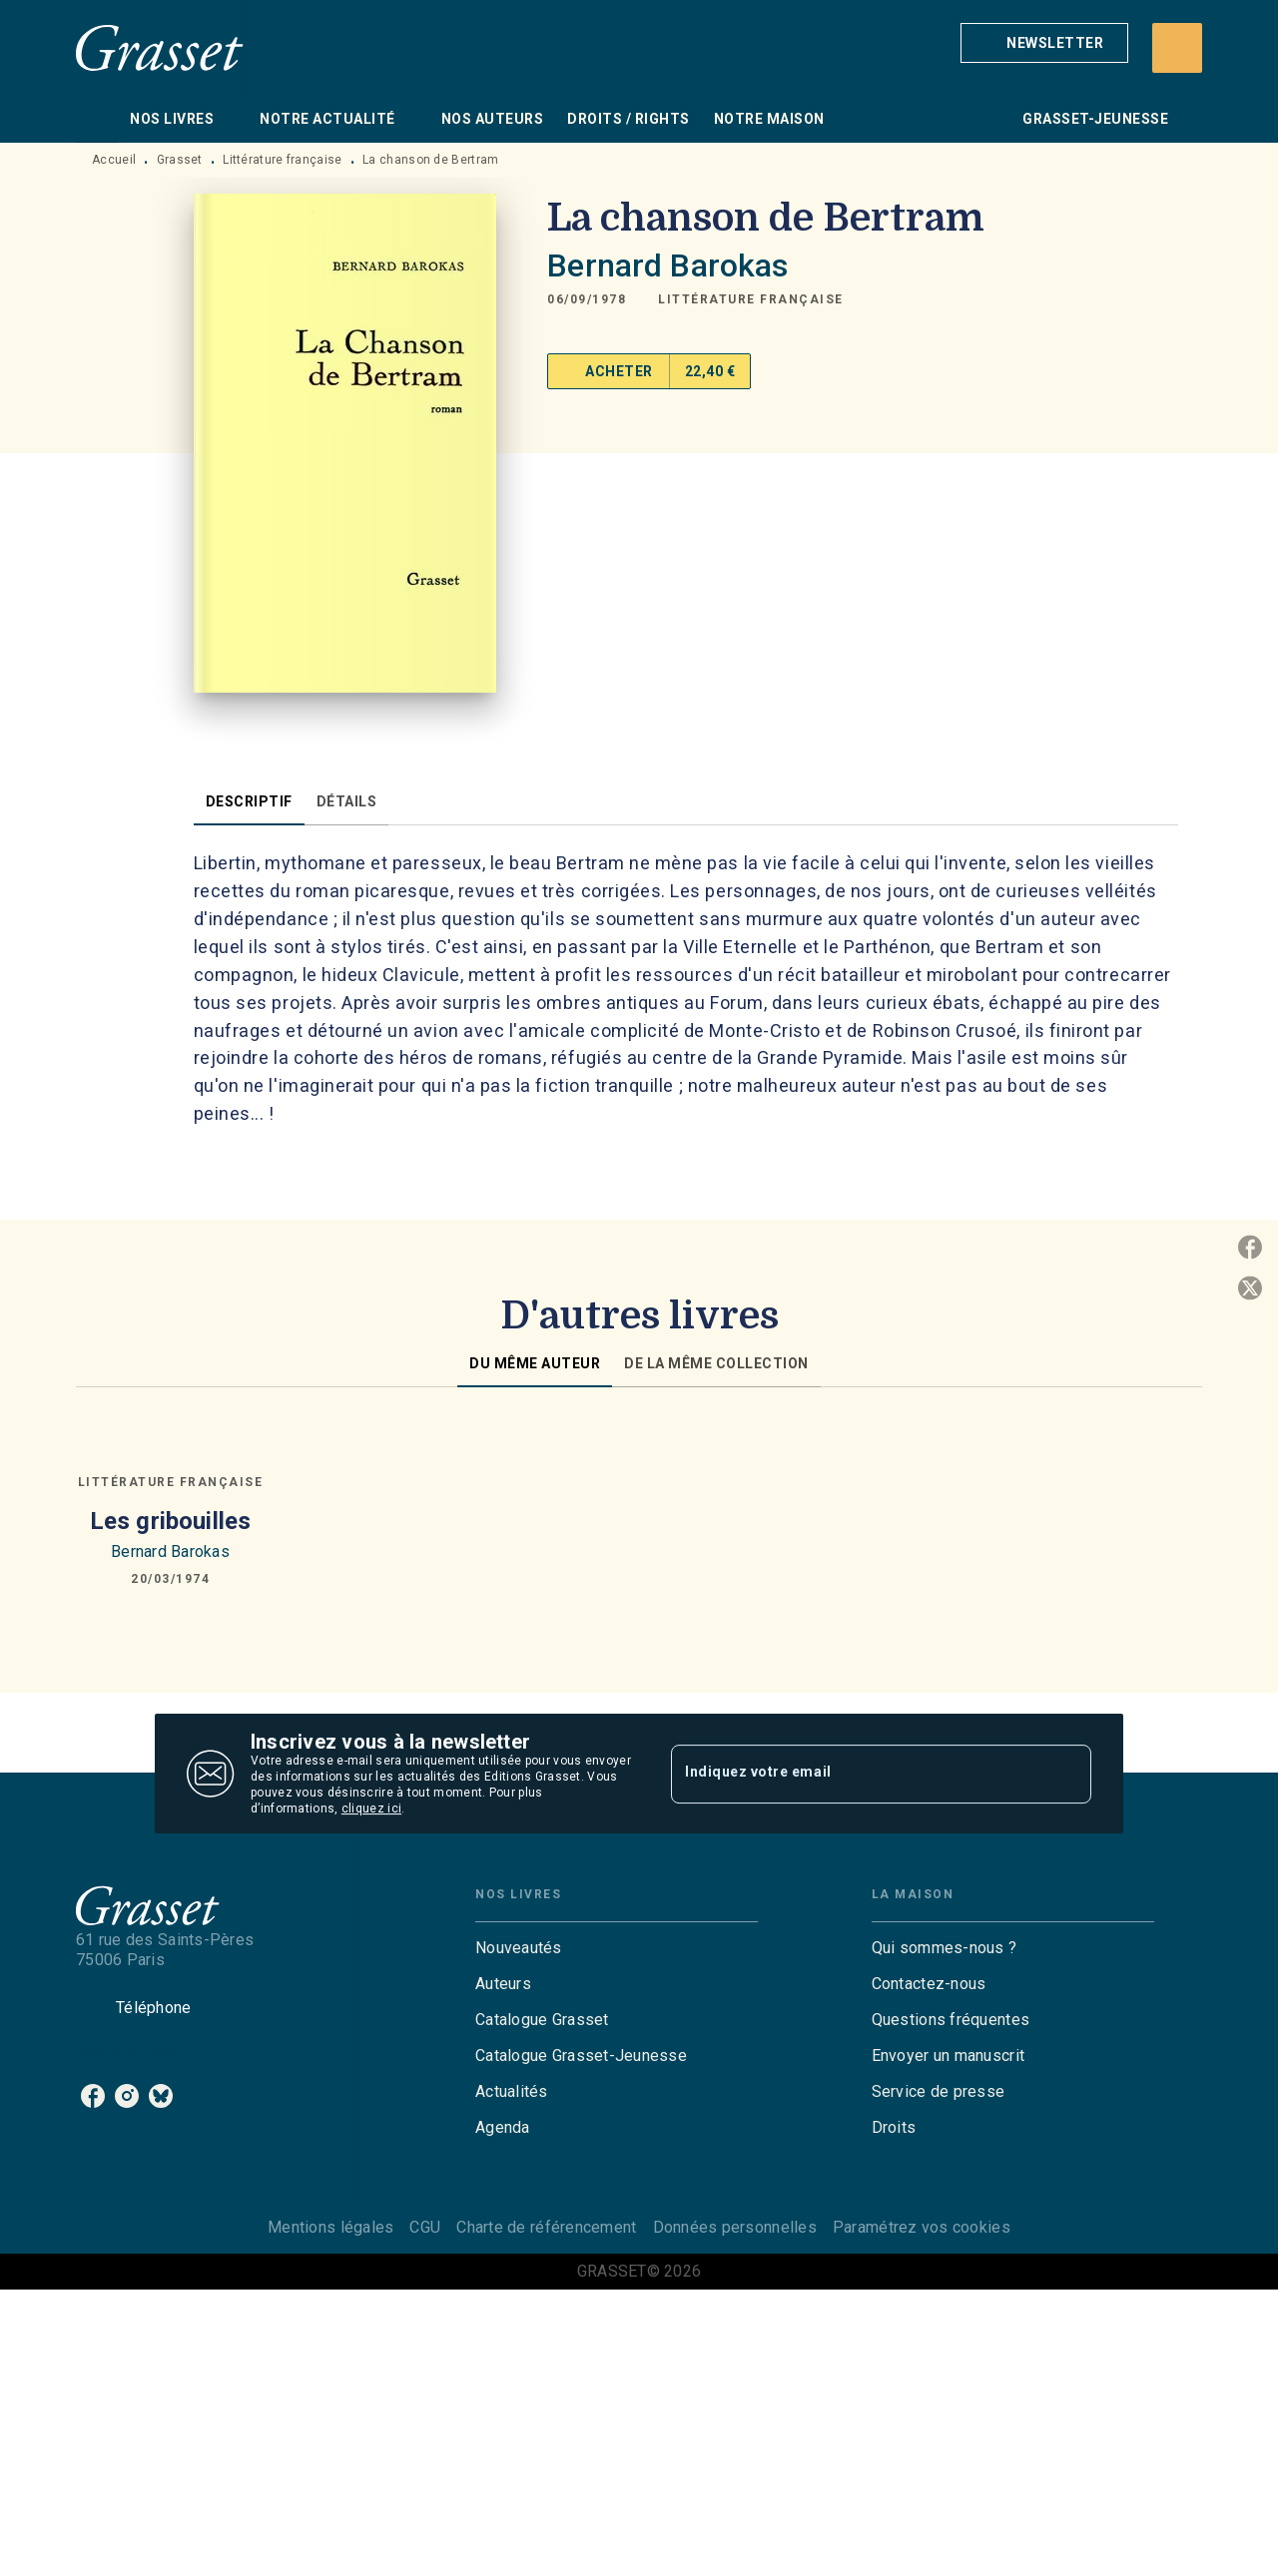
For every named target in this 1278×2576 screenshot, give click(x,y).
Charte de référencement (546, 2227)
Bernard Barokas (667, 265)
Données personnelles (735, 2227)
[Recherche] (1177, 48)
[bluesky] (161, 2096)
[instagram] (127, 2096)
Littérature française (282, 160)
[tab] (97, 119)
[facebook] (93, 2096)
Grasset (180, 160)
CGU (424, 2227)
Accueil (114, 160)
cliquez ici (371, 1808)
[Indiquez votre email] (856, 1774)
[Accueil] (160, 47)
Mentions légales (330, 2227)
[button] (1044, 43)
